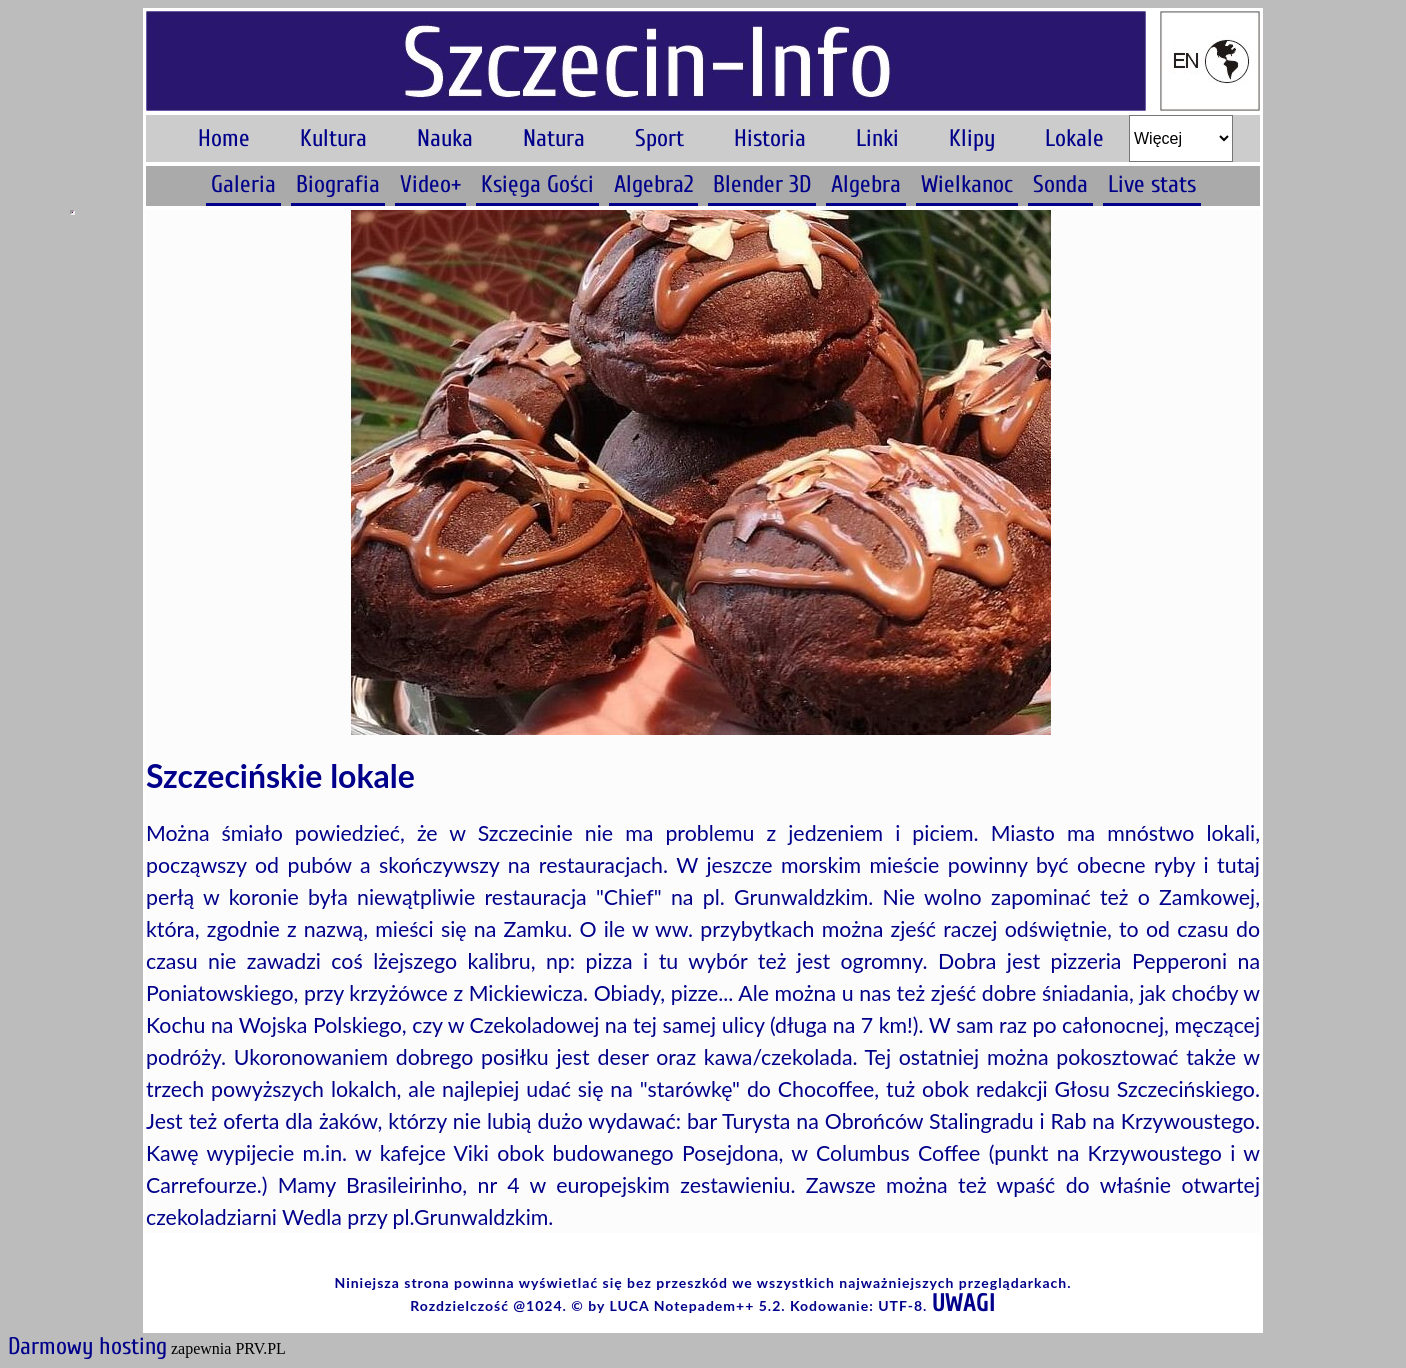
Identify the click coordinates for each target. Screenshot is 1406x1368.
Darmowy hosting (87, 1346)
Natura (554, 138)
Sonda (1060, 184)
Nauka (445, 138)
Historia (770, 138)
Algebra (866, 184)
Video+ (430, 184)
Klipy (972, 138)
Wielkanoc (967, 184)
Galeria (243, 184)
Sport (659, 138)
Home (224, 138)
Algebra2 (653, 184)
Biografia (338, 184)
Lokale (1074, 138)
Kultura (333, 138)
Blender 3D (762, 184)
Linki (877, 138)
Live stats (1152, 184)
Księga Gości (537, 184)
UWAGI (964, 1303)
